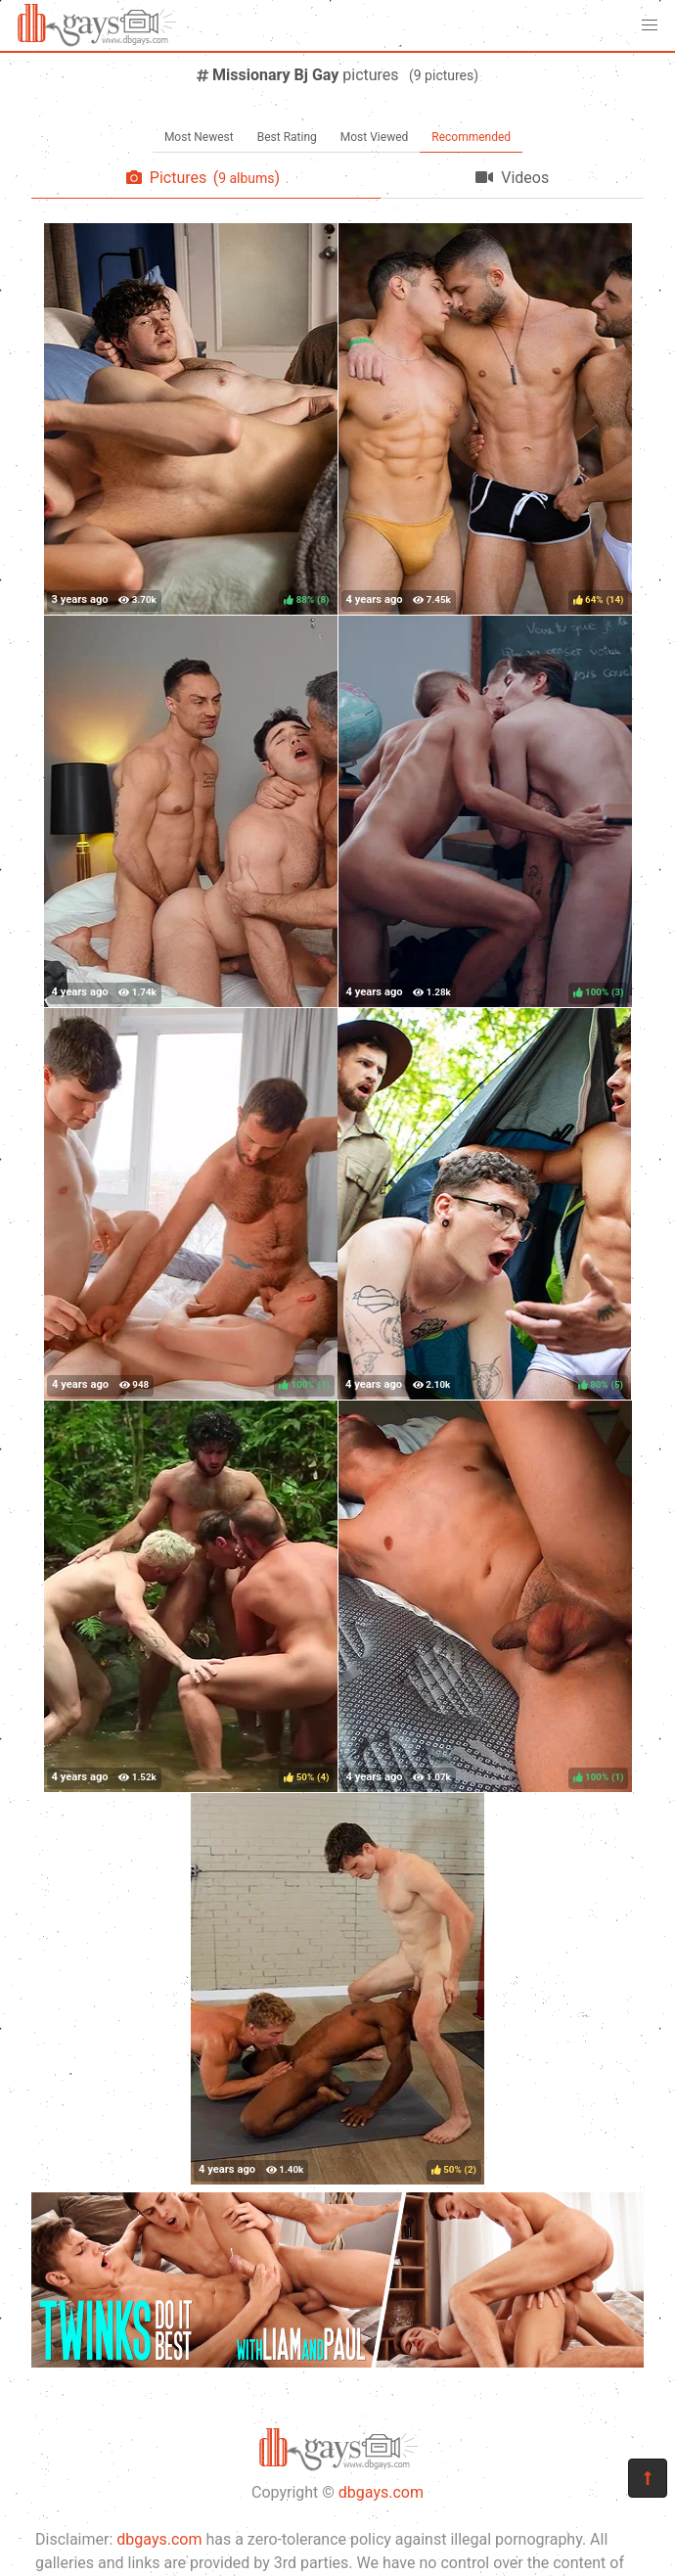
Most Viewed (374, 137)
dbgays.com (381, 2492)
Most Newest (199, 137)
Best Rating (287, 137)
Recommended (471, 137)
